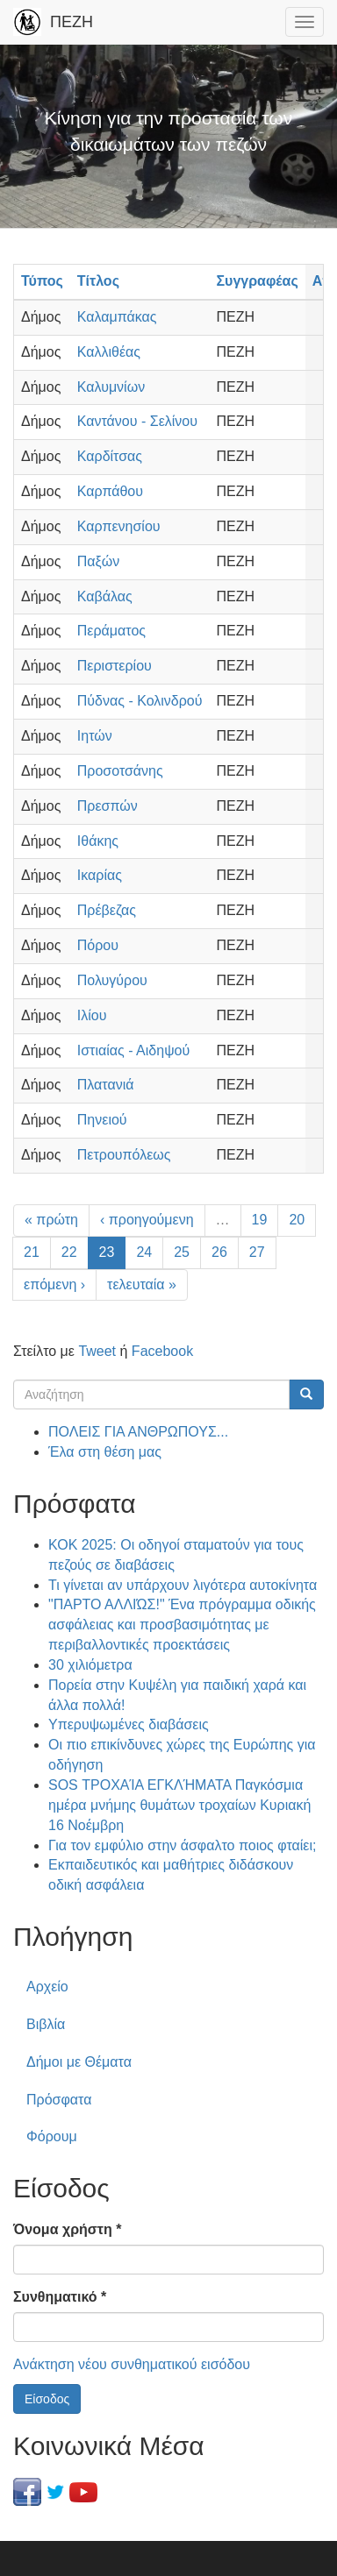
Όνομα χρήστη (67, 2229)
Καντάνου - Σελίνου (137, 421)
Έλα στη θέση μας (104, 1451)
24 (144, 1252)
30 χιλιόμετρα (90, 1664)
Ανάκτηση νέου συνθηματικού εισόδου (131, 2364)
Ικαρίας (99, 875)
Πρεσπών (107, 805)
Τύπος (42, 280)
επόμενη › (54, 1284)
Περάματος (111, 630)
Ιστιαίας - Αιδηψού (133, 1050)
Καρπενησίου (119, 526)
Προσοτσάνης (120, 770)
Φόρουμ (51, 2136)
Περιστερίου (114, 665)
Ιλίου (92, 1015)
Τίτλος (98, 280)
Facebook (162, 1351)
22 (69, 1252)
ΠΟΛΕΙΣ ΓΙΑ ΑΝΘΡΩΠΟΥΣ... (138, 1431)
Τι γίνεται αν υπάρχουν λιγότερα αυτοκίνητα (182, 1585)
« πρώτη (51, 1219)
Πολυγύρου (112, 980)
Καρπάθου (110, 491)
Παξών (98, 561)
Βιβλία (45, 2024)
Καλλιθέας (108, 351)
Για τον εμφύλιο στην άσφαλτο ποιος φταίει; (182, 1845)
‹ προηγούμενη (147, 1219)
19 (260, 1219)
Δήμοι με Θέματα (79, 2061)
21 (31, 1252)
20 (297, 1219)
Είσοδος (47, 2399)
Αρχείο (47, 1986)
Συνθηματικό (59, 2296)
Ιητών (94, 735)
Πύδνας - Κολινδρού (140, 700)
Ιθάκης (97, 841)
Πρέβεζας (106, 910)
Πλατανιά (105, 1084)
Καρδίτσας (109, 456)
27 (257, 1252)
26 (219, 1252)
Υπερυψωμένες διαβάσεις (128, 1724)
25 (182, 1252)
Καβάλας (105, 596)
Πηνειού (102, 1119)
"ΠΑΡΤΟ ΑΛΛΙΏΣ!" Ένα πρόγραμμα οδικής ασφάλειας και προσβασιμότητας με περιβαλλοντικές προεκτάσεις (182, 1624)
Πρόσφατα (58, 2099)
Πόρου (97, 945)
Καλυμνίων (111, 387)
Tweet (97, 1351)
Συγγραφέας (257, 280)
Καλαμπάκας (117, 316)
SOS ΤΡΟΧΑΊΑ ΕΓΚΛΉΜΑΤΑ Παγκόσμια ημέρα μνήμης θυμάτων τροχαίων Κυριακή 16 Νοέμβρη (179, 1805)
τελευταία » (141, 1284)
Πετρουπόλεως (124, 1154)
